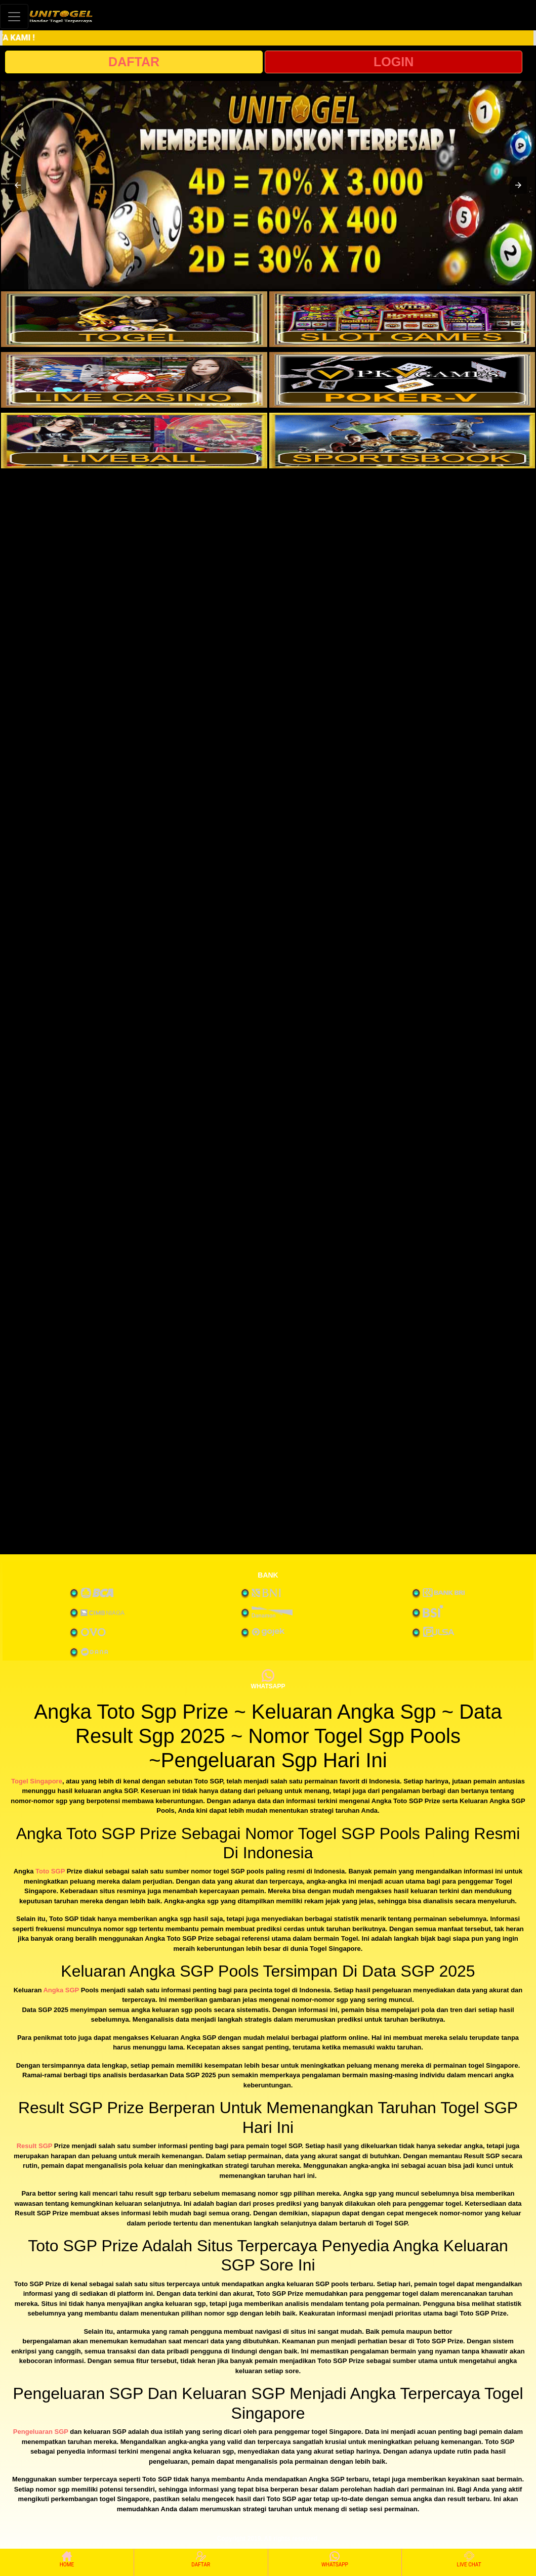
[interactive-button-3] (134, 380)
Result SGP (35, 2146)
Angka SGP (61, 1990)
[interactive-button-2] (402, 319)
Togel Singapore (36, 1781)
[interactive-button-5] (134, 440)
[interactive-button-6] (402, 440)
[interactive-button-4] (402, 380)
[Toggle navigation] (14, 16)
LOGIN (394, 62)
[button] (17, 185)
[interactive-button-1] (134, 319)
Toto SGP (50, 1871)
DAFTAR (133, 62)
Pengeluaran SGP (40, 2431)
